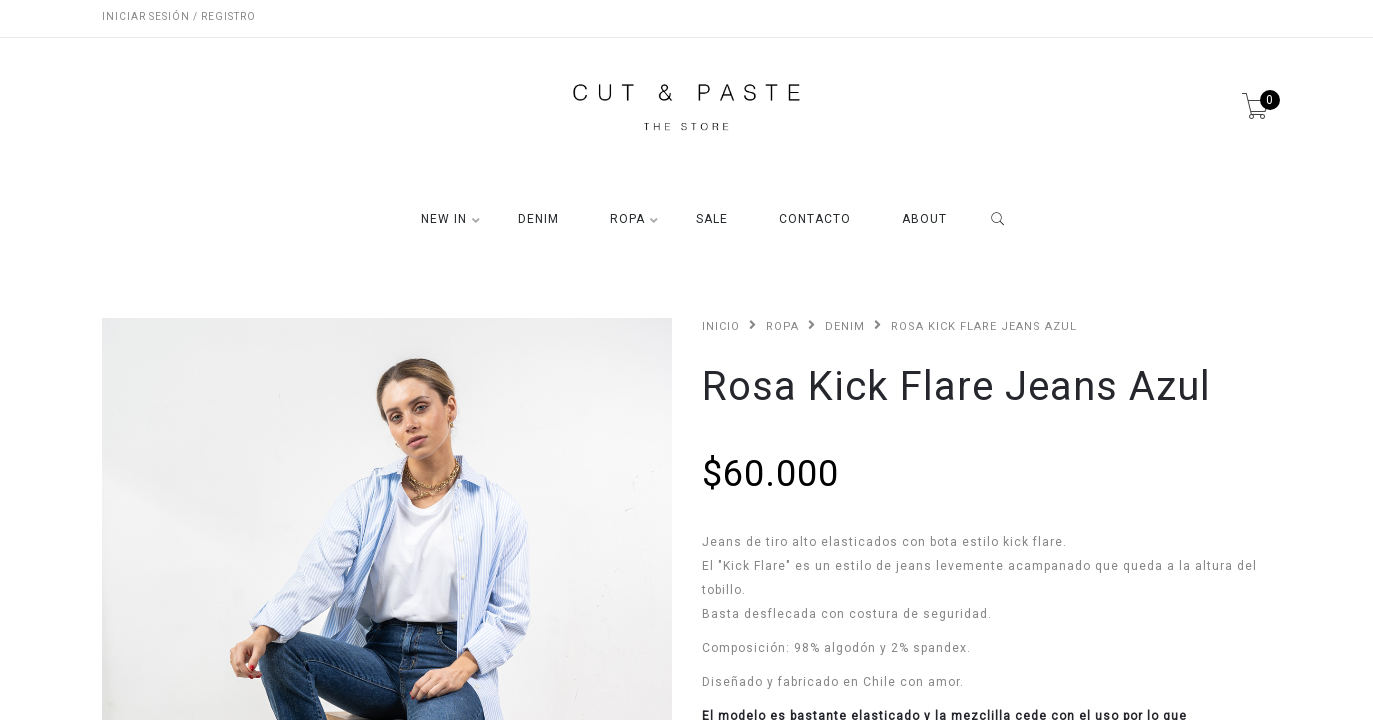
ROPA (627, 219)
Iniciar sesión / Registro (179, 16)
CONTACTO (815, 219)
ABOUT (924, 219)
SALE (712, 219)
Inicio (721, 326)
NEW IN (444, 219)
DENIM (538, 219)
